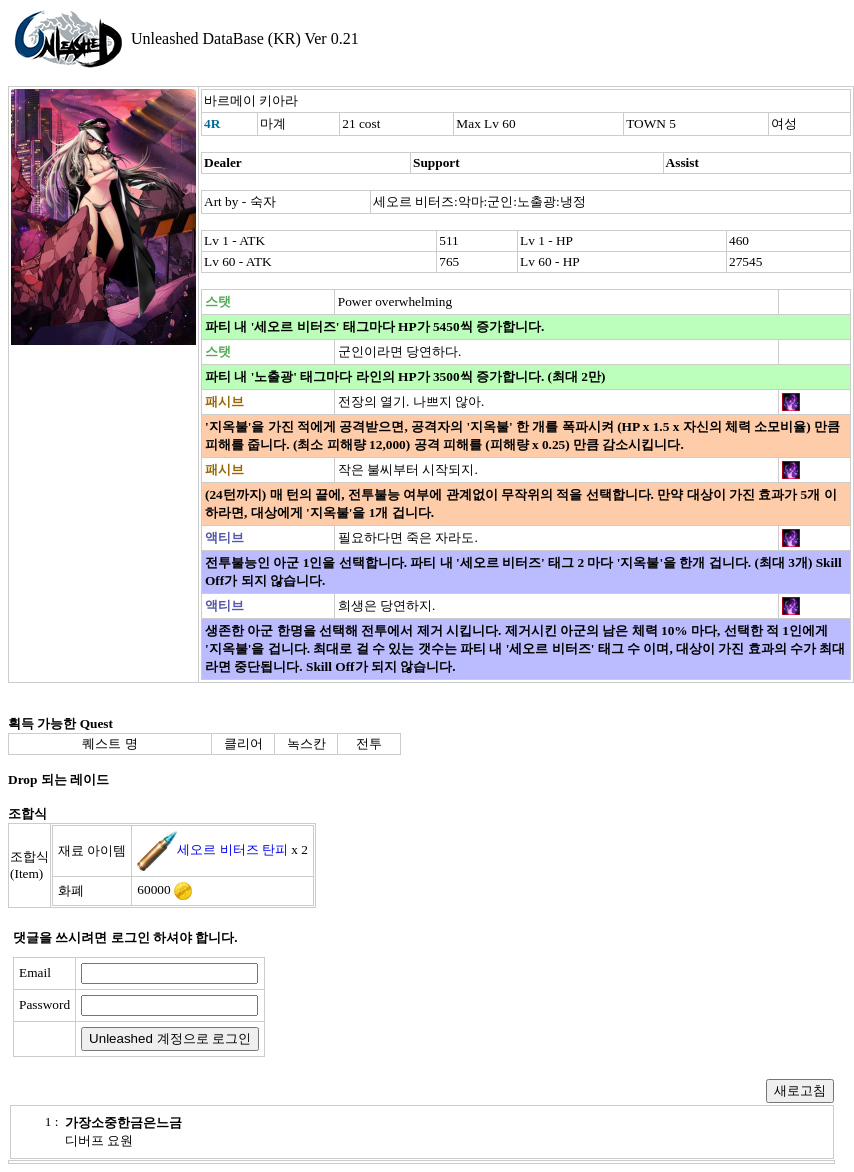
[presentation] (427, 1007)
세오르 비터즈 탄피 (232, 849)
